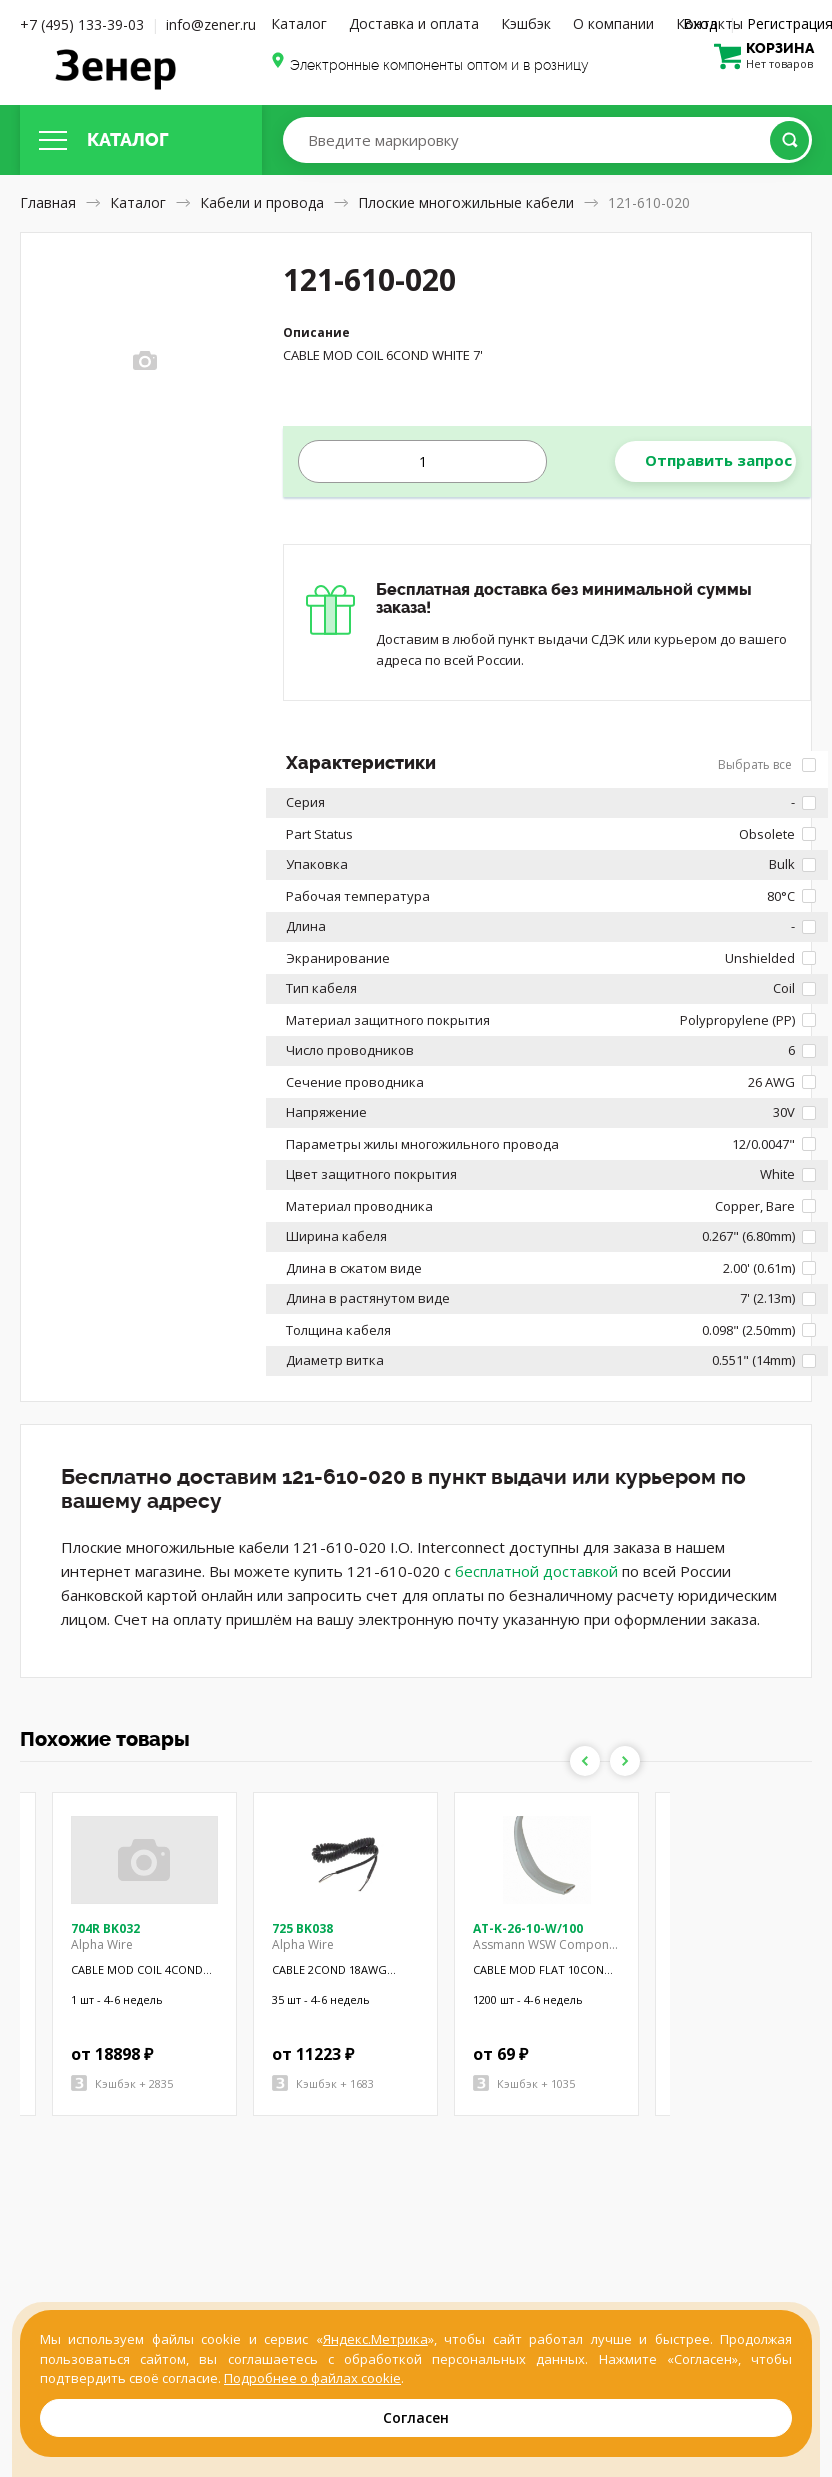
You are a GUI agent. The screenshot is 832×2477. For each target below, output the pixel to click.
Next (625, 1761)
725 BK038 (302, 1928)
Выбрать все (767, 764)
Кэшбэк (526, 23)
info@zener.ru (211, 24)
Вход (700, 23)
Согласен (416, 2417)
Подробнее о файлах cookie (312, 2378)
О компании (613, 23)
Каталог (299, 23)
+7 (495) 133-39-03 (82, 24)
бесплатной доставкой (536, 1571)
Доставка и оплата (414, 23)
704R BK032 (105, 1928)
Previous (585, 1761)
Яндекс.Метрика (375, 2339)
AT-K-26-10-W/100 (528, 1928)
